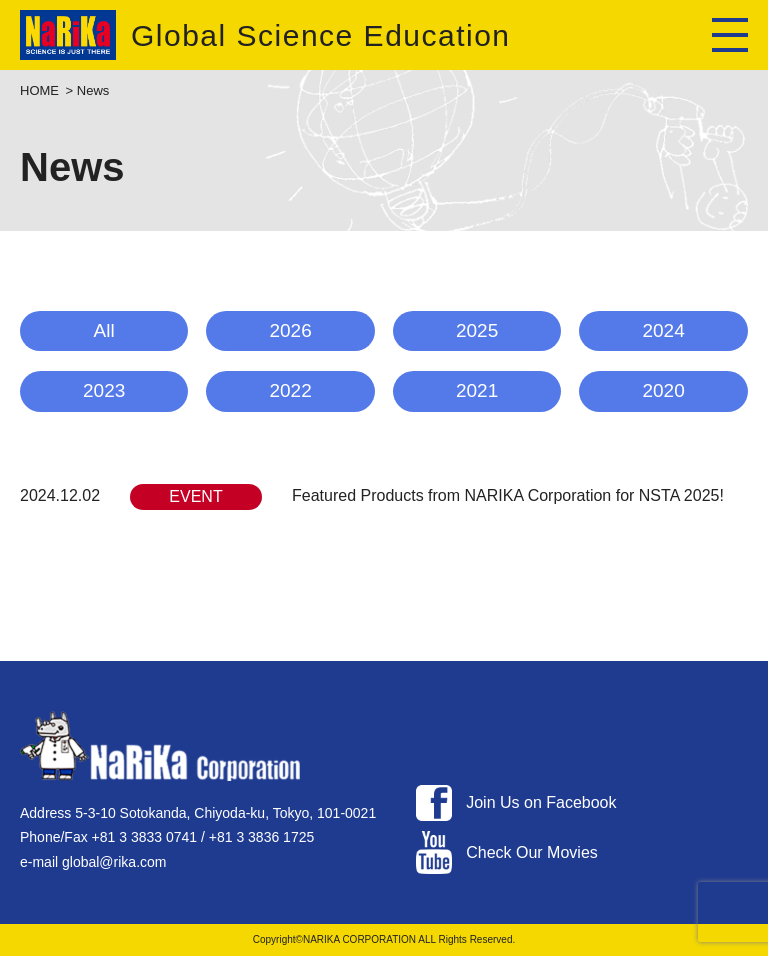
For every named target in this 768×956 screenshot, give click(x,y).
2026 (290, 330)
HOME (39, 90)
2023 (104, 390)
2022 (290, 390)
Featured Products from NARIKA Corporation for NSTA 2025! (508, 495)
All (104, 330)
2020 (663, 390)
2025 (477, 330)
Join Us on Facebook (541, 802)
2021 (477, 390)
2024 (663, 330)
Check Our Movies (532, 852)
